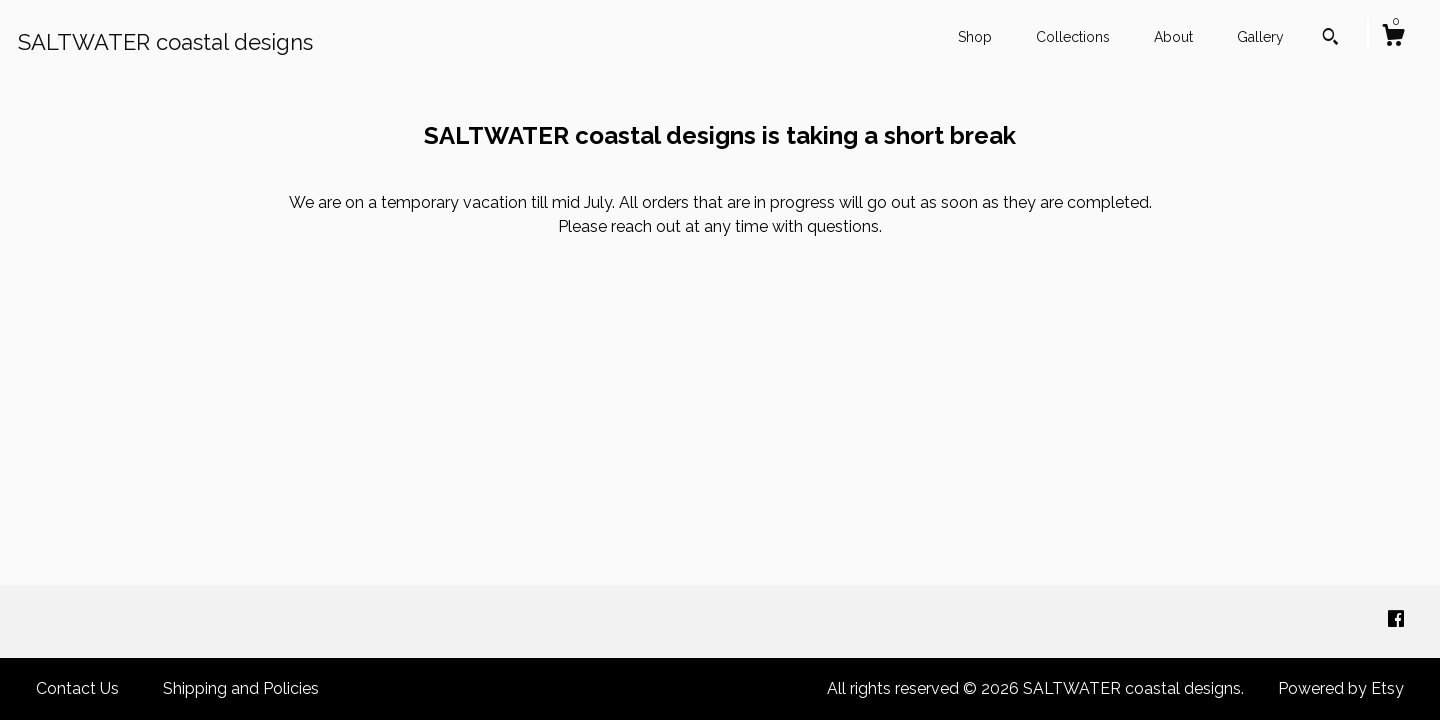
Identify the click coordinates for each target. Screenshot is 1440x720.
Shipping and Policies (241, 688)
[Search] (1330, 39)
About (1173, 37)
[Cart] (1393, 38)
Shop (975, 37)
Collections (1073, 37)
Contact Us (77, 688)
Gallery (1260, 37)
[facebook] (1396, 620)
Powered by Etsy (1341, 688)
